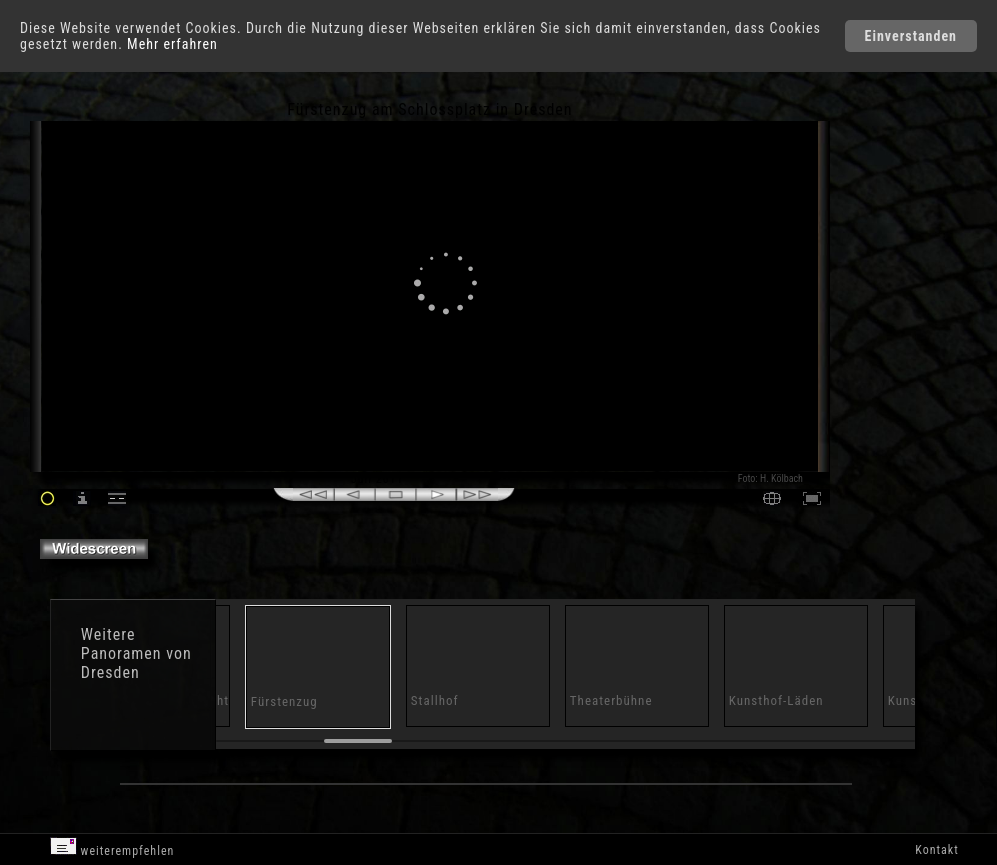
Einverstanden (911, 36)
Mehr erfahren (172, 44)
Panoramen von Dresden (136, 663)
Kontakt (936, 850)
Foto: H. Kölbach (770, 478)
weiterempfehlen (112, 847)
